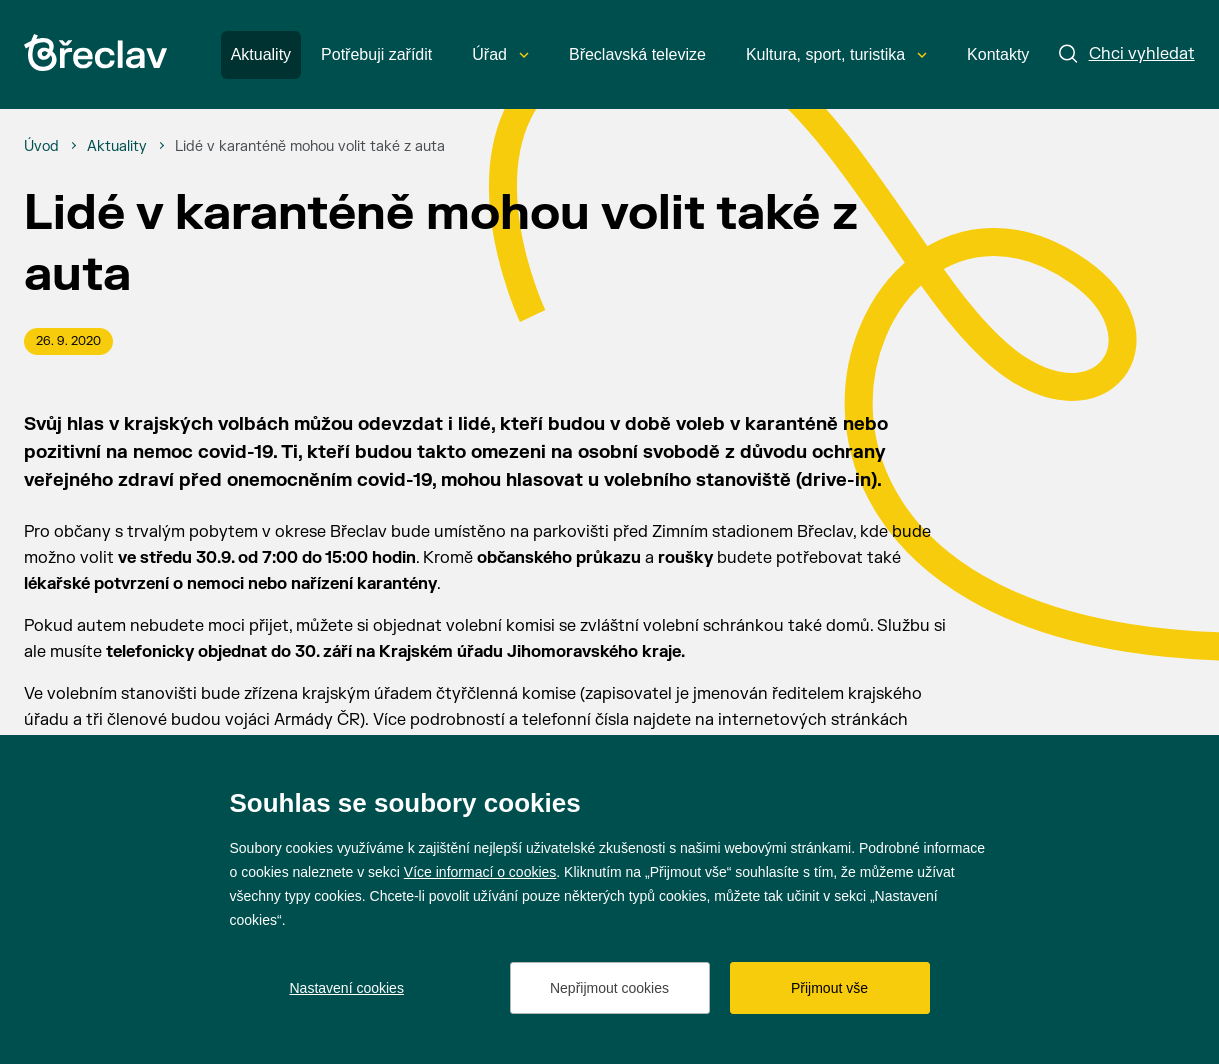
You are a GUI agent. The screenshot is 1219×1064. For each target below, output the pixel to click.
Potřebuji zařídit (376, 54)
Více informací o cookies (480, 872)
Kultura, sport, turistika (836, 54)
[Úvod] (41, 147)
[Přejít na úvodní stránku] (95, 52)
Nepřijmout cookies (609, 988)
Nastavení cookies (347, 988)
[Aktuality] (117, 147)
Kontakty (998, 54)
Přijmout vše (829, 988)
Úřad (500, 54)
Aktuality (261, 54)
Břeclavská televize (637, 54)
